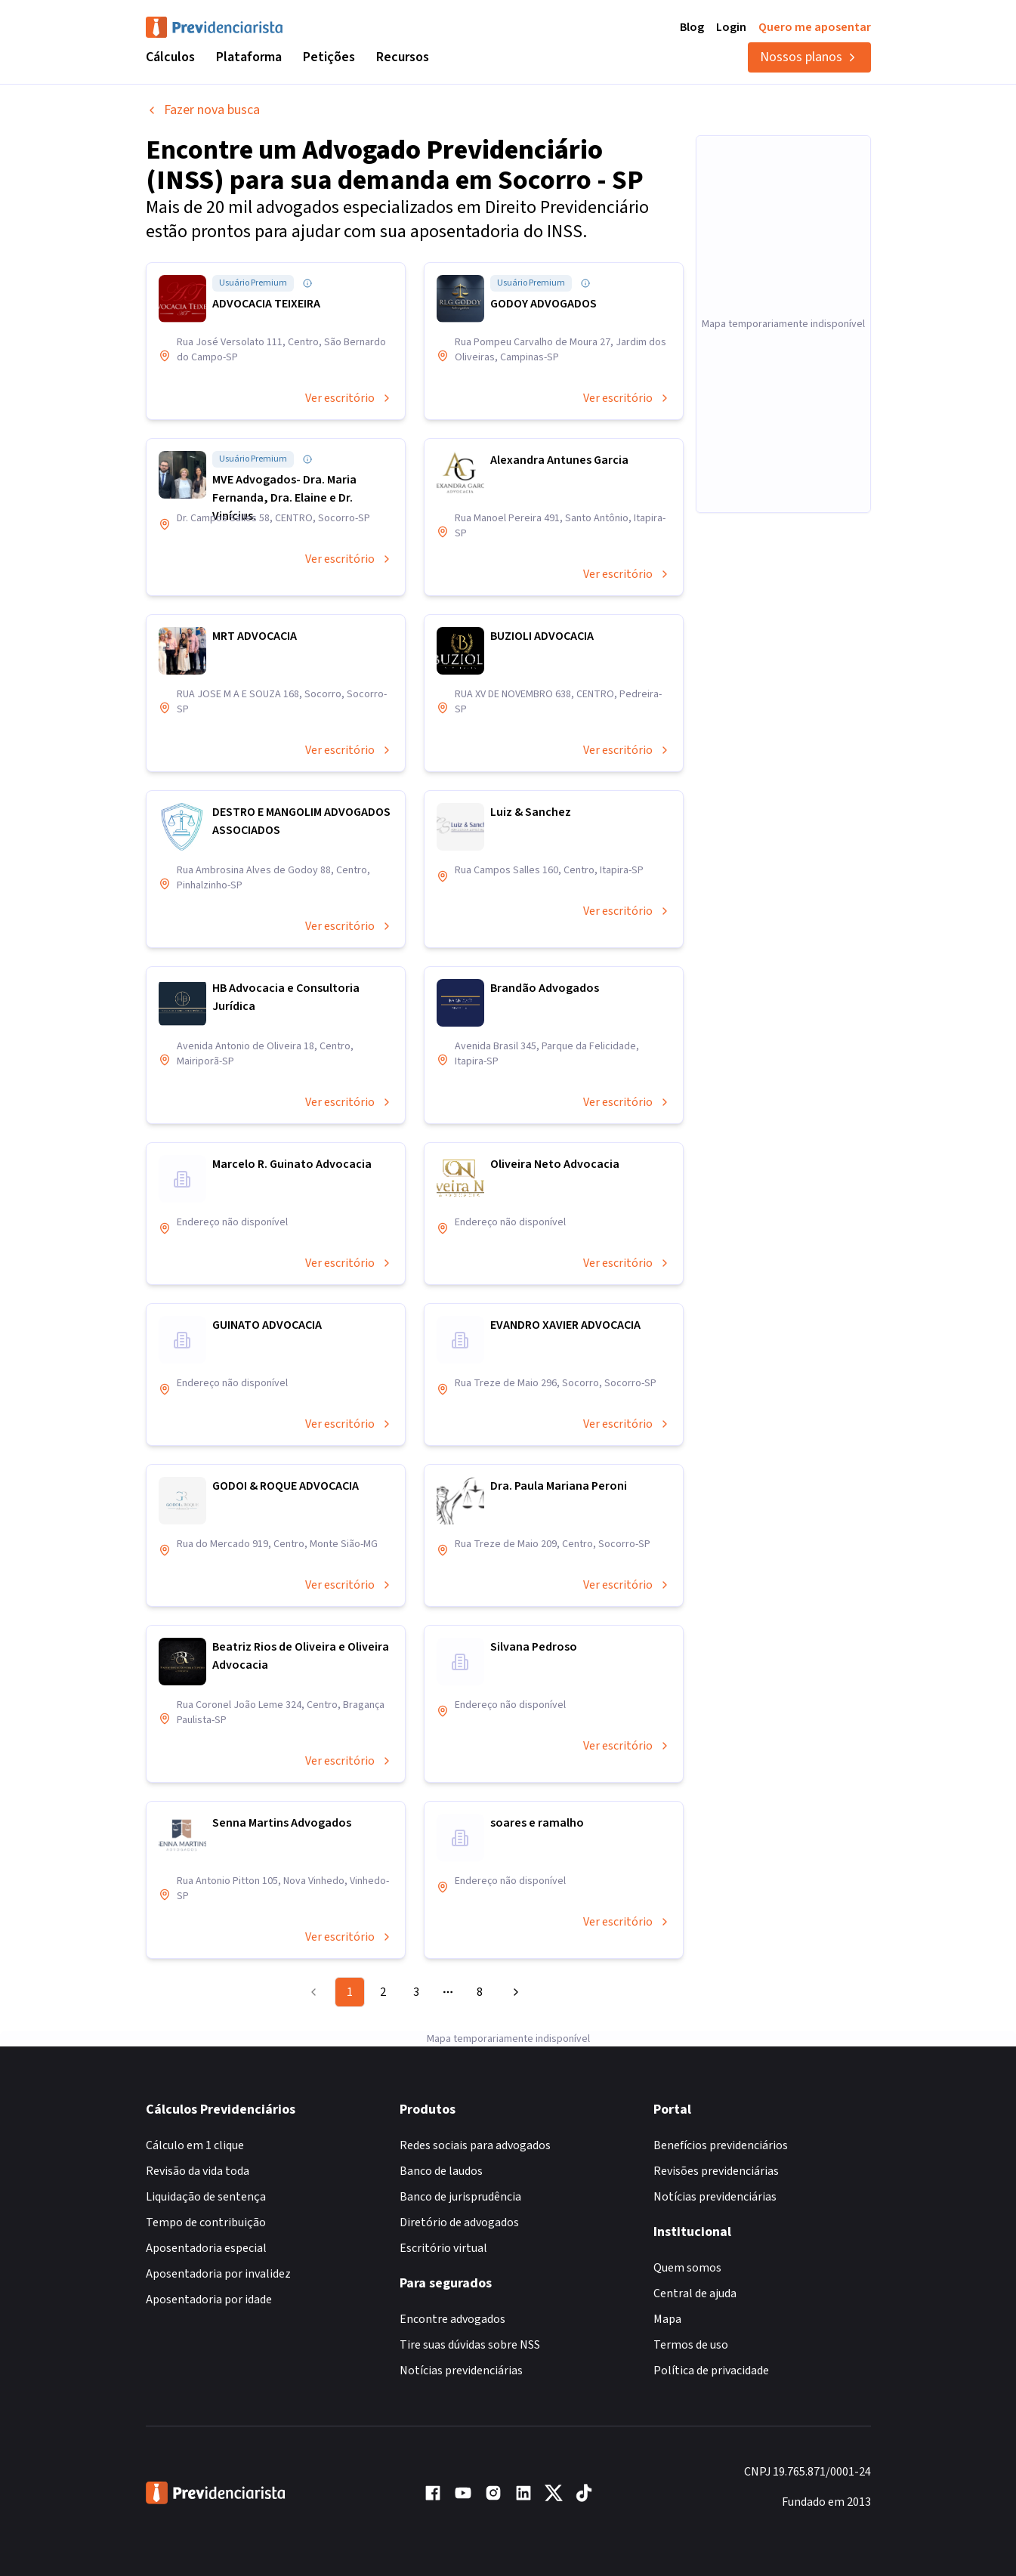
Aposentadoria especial (206, 2248)
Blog (692, 27)
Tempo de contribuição (206, 2222)
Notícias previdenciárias (461, 2370)
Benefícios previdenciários (720, 2145)
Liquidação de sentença (206, 2197)
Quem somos (687, 2268)
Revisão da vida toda (197, 2171)
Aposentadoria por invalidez (218, 2274)
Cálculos (170, 57)
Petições (329, 57)
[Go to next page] (514, 1992)
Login (731, 27)
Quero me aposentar (814, 27)
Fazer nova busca (203, 110)
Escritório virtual (443, 2248)
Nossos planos (809, 57)
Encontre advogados (452, 2319)
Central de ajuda (695, 2293)
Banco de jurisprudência (460, 2197)
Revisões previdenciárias (716, 2171)
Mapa (667, 2319)
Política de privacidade (711, 2370)
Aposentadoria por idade (209, 2299)
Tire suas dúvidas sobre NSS (470, 2345)
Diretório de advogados (459, 2222)
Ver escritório (349, 398)
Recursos (402, 57)
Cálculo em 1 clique (195, 2145)
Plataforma (249, 57)
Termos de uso (690, 2345)
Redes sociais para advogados (475, 2145)
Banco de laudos (441, 2171)
